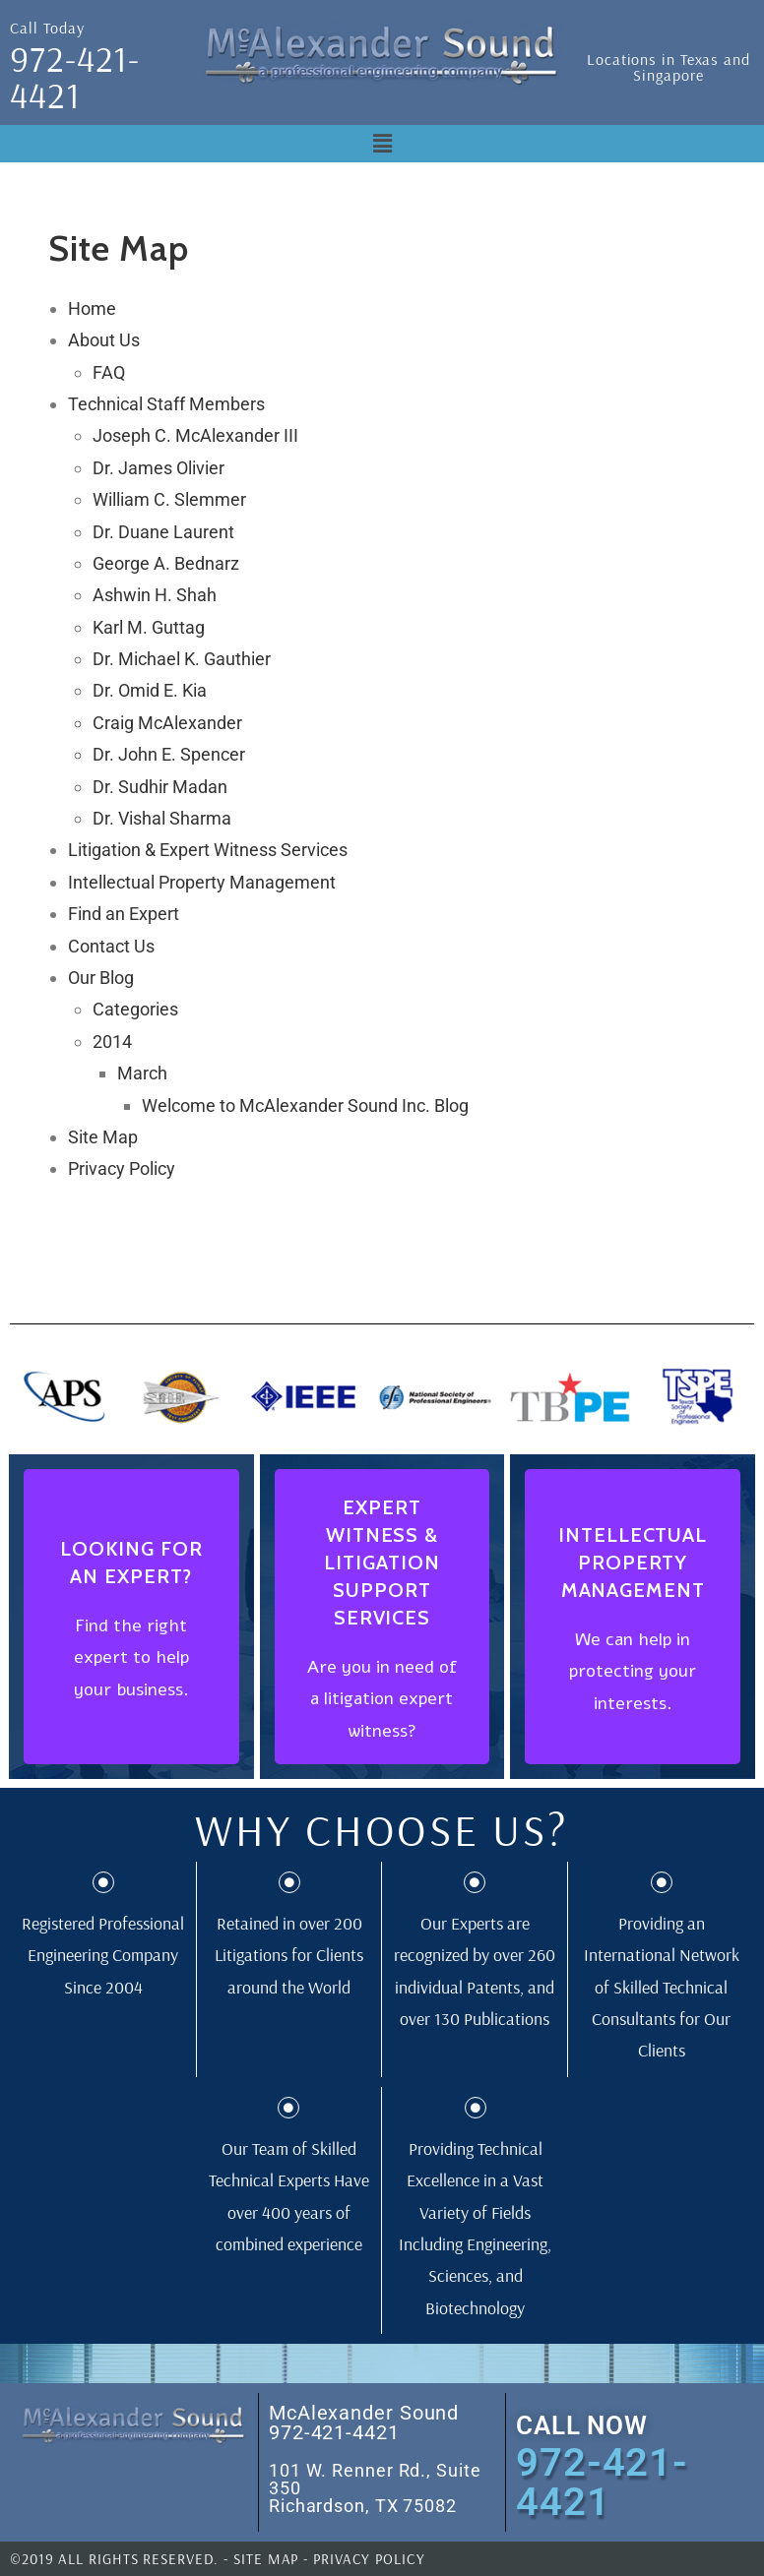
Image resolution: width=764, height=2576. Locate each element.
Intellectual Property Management (202, 882)
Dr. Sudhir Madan (160, 786)
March (142, 1073)
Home (92, 308)
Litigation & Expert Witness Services (208, 849)
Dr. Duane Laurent (163, 531)
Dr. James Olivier (158, 468)
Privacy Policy (121, 1168)
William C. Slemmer (169, 499)
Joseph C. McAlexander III (195, 435)
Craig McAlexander (167, 722)
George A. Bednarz (166, 563)
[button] (382, 143)
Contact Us (111, 946)
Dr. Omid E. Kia (150, 690)
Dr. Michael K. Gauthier (182, 658)
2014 (112, 1041)
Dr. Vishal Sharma (162, 818)
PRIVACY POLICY (369, 2558)
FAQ (109, 372)
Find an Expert (123, 913)
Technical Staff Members (166, 404)
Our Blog (101, 977)
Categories (135, 1009)
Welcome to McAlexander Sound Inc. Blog (305, 1105)
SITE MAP (265, 2558)
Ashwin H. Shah (155, 594)
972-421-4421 (75, 76)
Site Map (103, 1137)
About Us (104, 340)
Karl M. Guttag (149, 627)
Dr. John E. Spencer (169, 754)
